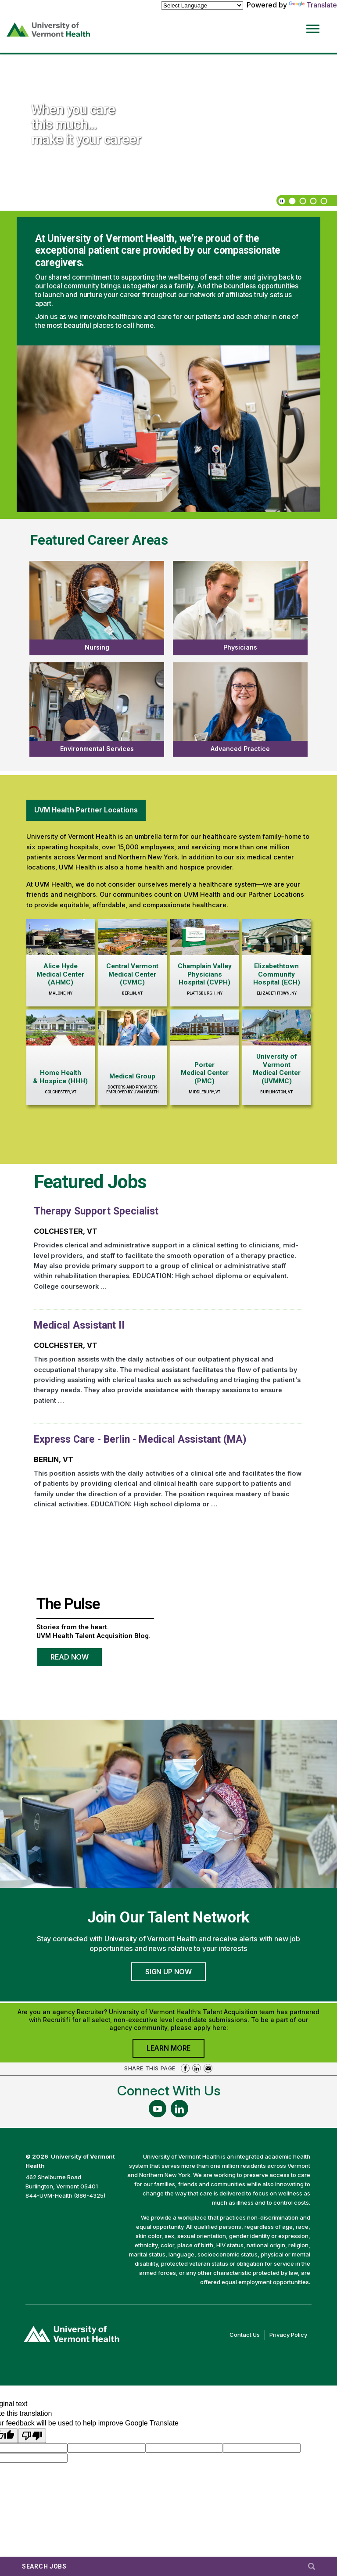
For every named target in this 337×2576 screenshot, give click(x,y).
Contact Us (247, 2335)
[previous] (13, 200)
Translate (313, 4)
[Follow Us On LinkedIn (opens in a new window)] (179, 2108)
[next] (23, 200)
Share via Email (208, 2068)
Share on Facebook (185, 2068)
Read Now (76, 1659)
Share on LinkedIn (196, 2068)
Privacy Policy (290, 2335)
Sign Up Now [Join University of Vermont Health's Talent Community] (168, 1971)
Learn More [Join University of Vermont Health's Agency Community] (175, 2050)
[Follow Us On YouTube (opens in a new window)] (157, 2108)
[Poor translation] (32, 2436)
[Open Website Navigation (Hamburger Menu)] (314, 22)
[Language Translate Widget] (202, 5)
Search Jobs (44, 2566)
